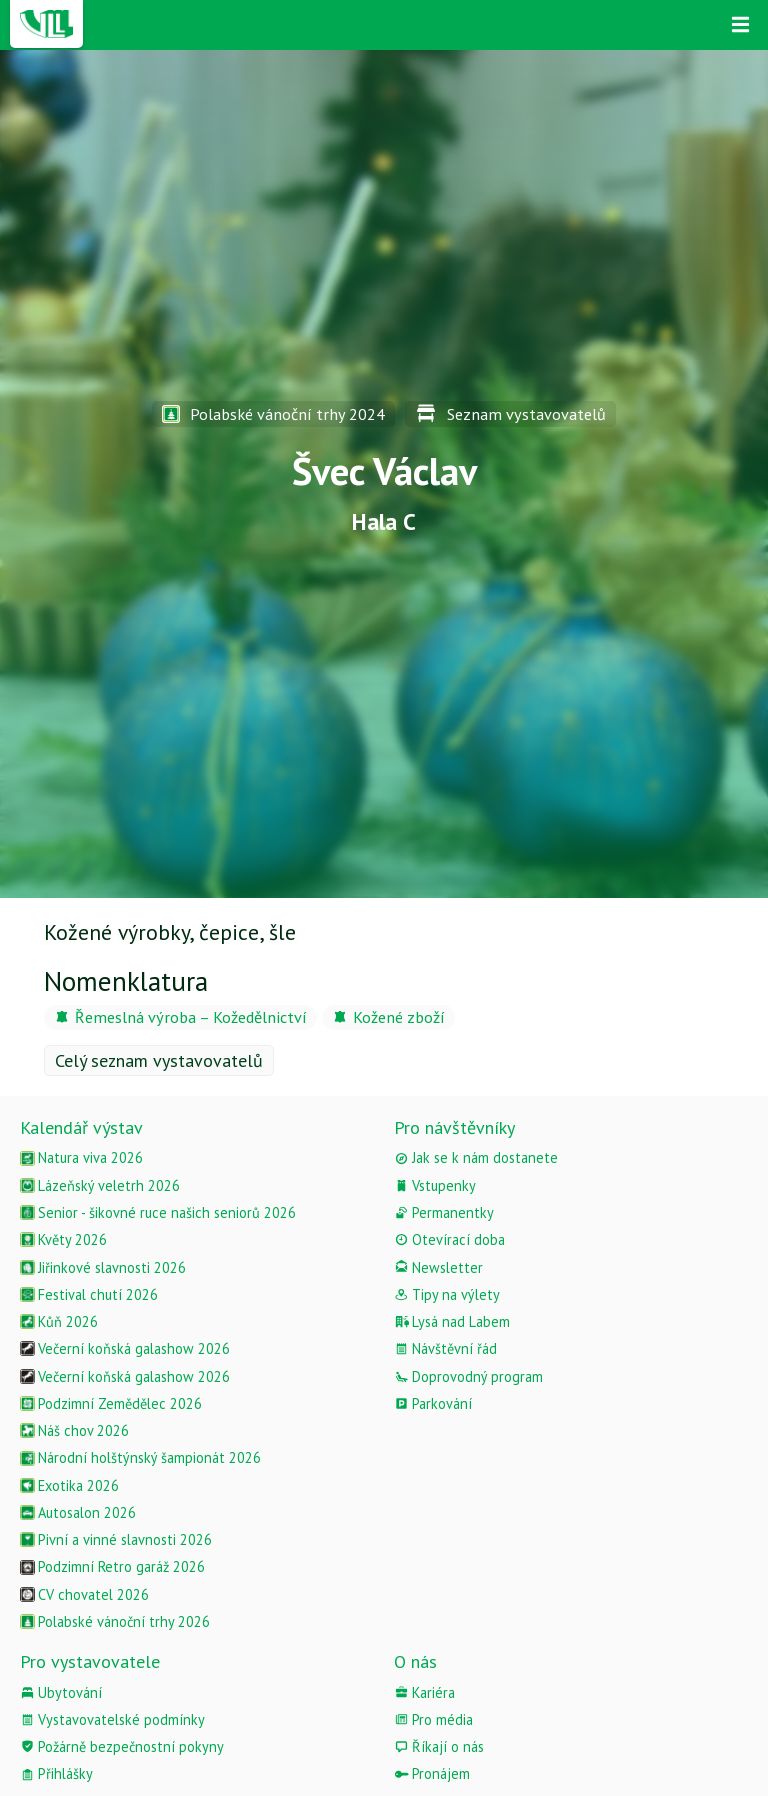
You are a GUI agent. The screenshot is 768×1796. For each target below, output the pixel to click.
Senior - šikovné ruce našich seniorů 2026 (158, 1212)
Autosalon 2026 (78, 1512)
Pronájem (432, 1773)
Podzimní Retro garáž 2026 (112, 1566)
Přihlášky (56, 1773)
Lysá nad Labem (452, 1321)
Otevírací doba (449, 1239)
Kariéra (424, 1692)
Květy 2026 (63, 1239)
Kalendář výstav (81, 1127)
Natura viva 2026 (81, 1157)
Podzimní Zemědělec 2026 (111, 1403)
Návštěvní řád (445, 1348)
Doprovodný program (468, 1376)
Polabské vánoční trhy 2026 (115, 1621)
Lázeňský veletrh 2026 (100, 1185)
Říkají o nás (439, 1746)
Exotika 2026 (69, 1485)
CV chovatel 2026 (84, 1594)
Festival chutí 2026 (89, 1294)
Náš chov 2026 (74, 1430)
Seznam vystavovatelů (510, 414)
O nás (415, 1661)
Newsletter (438, 1267)
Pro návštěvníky (454, 1127)
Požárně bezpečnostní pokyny (122, 1746)
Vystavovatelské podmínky (112, 1719)
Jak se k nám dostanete (476, 1157)
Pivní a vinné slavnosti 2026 (116, 1539)
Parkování (433, 1403)
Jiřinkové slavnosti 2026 (103, 1267)
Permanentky (444, 1212)
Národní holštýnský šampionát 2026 (140, 1457)
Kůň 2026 (59, 1321)
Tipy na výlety (447, 1294)
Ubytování (61, 1692)
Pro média (433, 1719)
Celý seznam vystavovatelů (159, 1060)
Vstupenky (435, 1185)
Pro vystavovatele (90, 1661)
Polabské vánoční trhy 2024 (273, 414)
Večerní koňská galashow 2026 (125, 1348)
